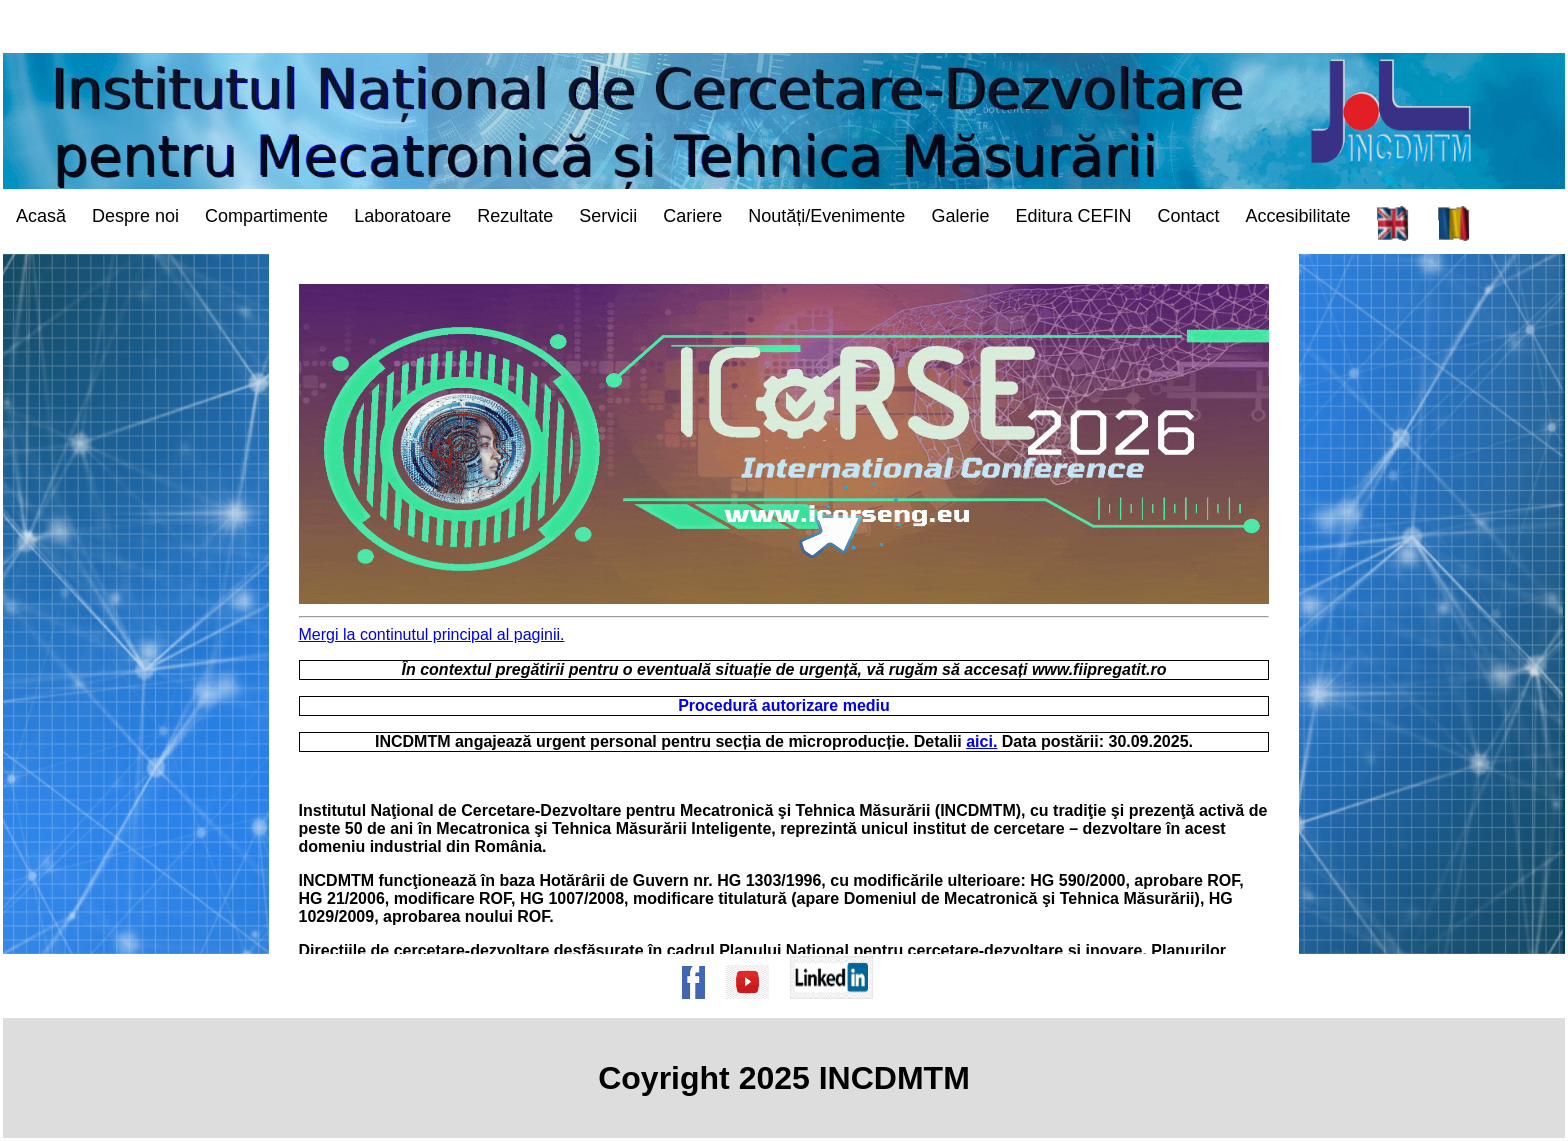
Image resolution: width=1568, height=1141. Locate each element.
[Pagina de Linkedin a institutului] (838, 1008)
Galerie (960, 216)
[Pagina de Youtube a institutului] (754, 1008)
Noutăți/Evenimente (826, 216)
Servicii (608, 216)
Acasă (41, 216)
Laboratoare (402, 216)
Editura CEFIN (1073, 216)
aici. (981, 741)
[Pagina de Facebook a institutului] (700, 1008)
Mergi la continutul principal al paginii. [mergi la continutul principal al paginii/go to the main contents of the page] (432, 634)
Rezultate (515, 216)
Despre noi (135, 216)
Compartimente (266, 216)
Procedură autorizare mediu (784, 705)
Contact (1188, 216)
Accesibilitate (1298, 216)
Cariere (692, 216)
